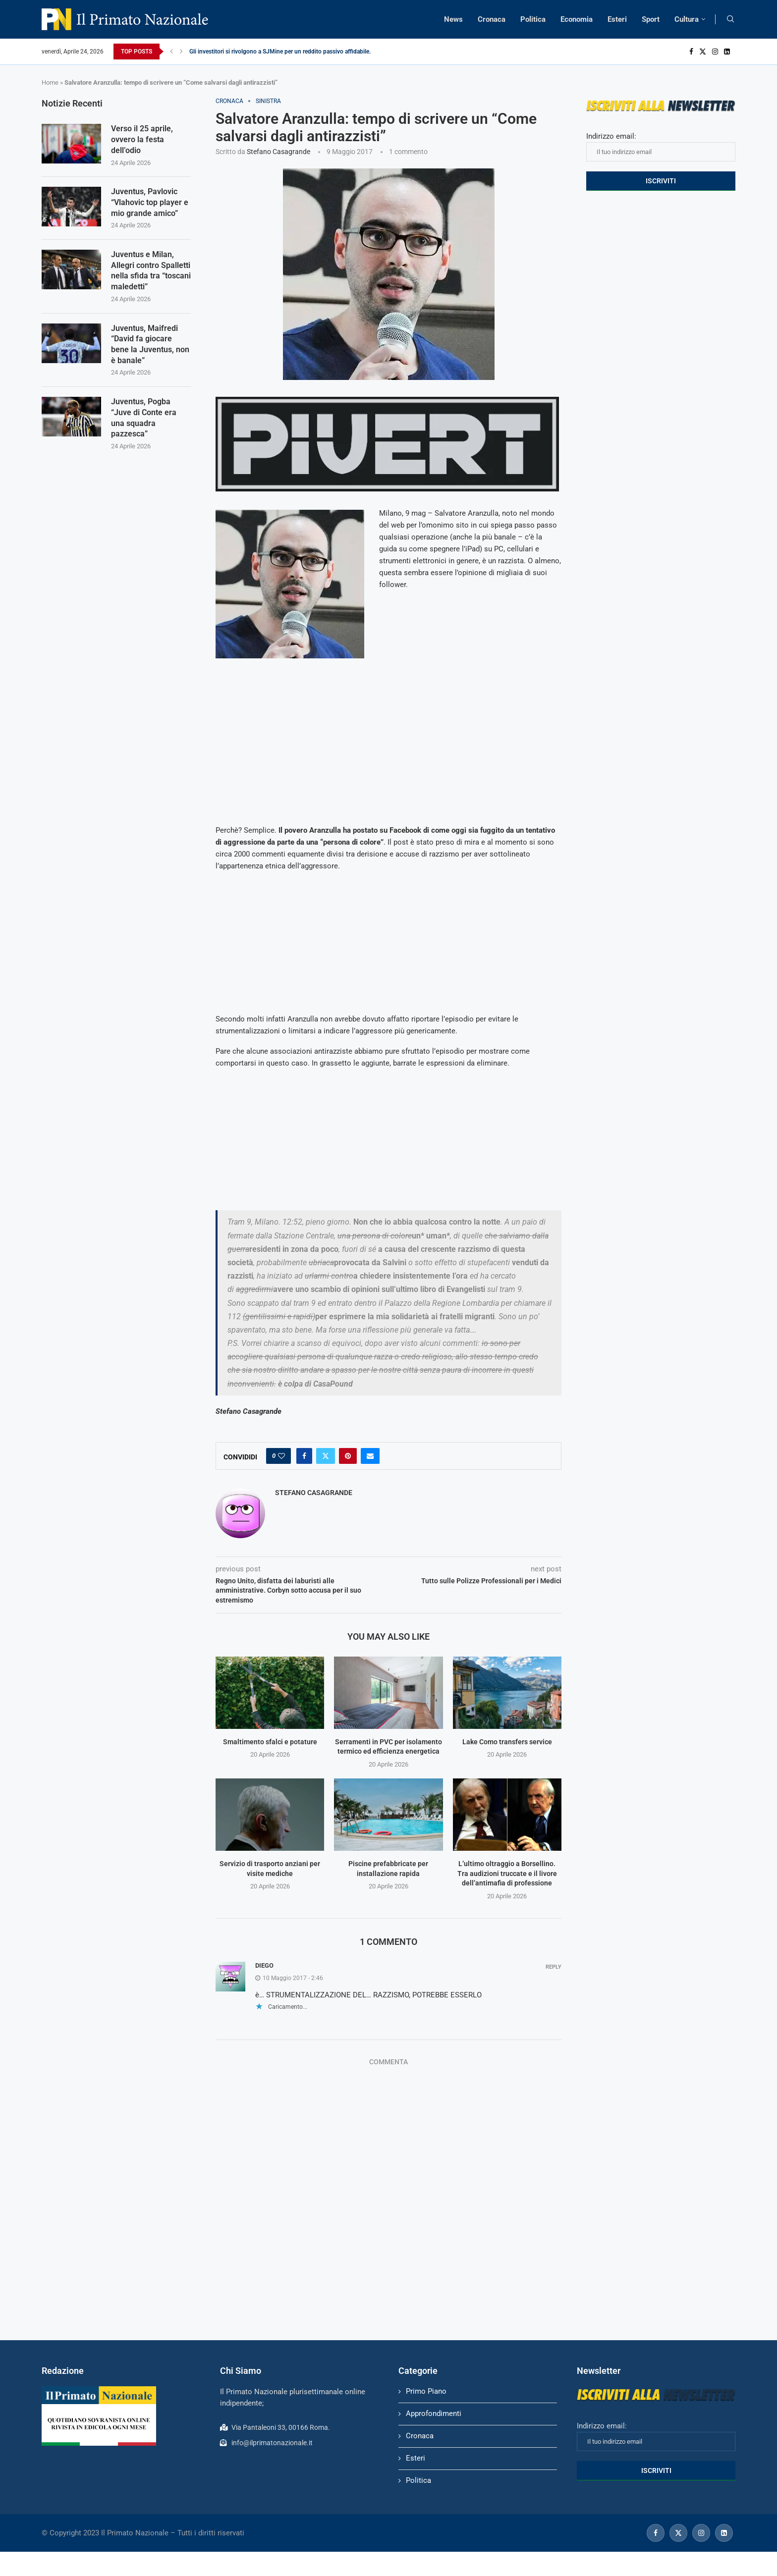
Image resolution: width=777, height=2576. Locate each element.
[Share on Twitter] (325, 1456)
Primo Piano (426, 2391)
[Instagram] (715, 51)
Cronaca (491, 19)
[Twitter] (703, 51)
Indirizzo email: (660, 146)
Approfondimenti (433, 2413)
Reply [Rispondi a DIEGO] (553, 1967)
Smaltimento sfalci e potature (270, 1742)
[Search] (730, 19)
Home (50, 82)
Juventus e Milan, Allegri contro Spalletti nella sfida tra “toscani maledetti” (151, 273)
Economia (576, 19)
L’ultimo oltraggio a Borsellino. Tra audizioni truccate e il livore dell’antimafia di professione (507, 1873)
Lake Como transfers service (507, 1742)
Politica (533, 19)
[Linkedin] (726, 51)
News (453, 19)
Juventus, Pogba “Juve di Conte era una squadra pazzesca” (143, 423)
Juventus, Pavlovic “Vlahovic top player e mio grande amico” (149, 204)
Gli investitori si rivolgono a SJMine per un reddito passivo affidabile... (281, 51)
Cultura (686, 19)
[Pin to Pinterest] (348, 1456)
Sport (651, 19)
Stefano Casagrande (278, 152)
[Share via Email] (370, 1456)
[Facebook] (691, 51)
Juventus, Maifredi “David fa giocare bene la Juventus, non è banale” (150, 348)
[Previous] (171, 51)
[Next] (181, 51)
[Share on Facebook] (304, 1456)
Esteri (617, 19)
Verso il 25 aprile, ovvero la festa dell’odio (142, 140)
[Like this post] (281, 1456)
